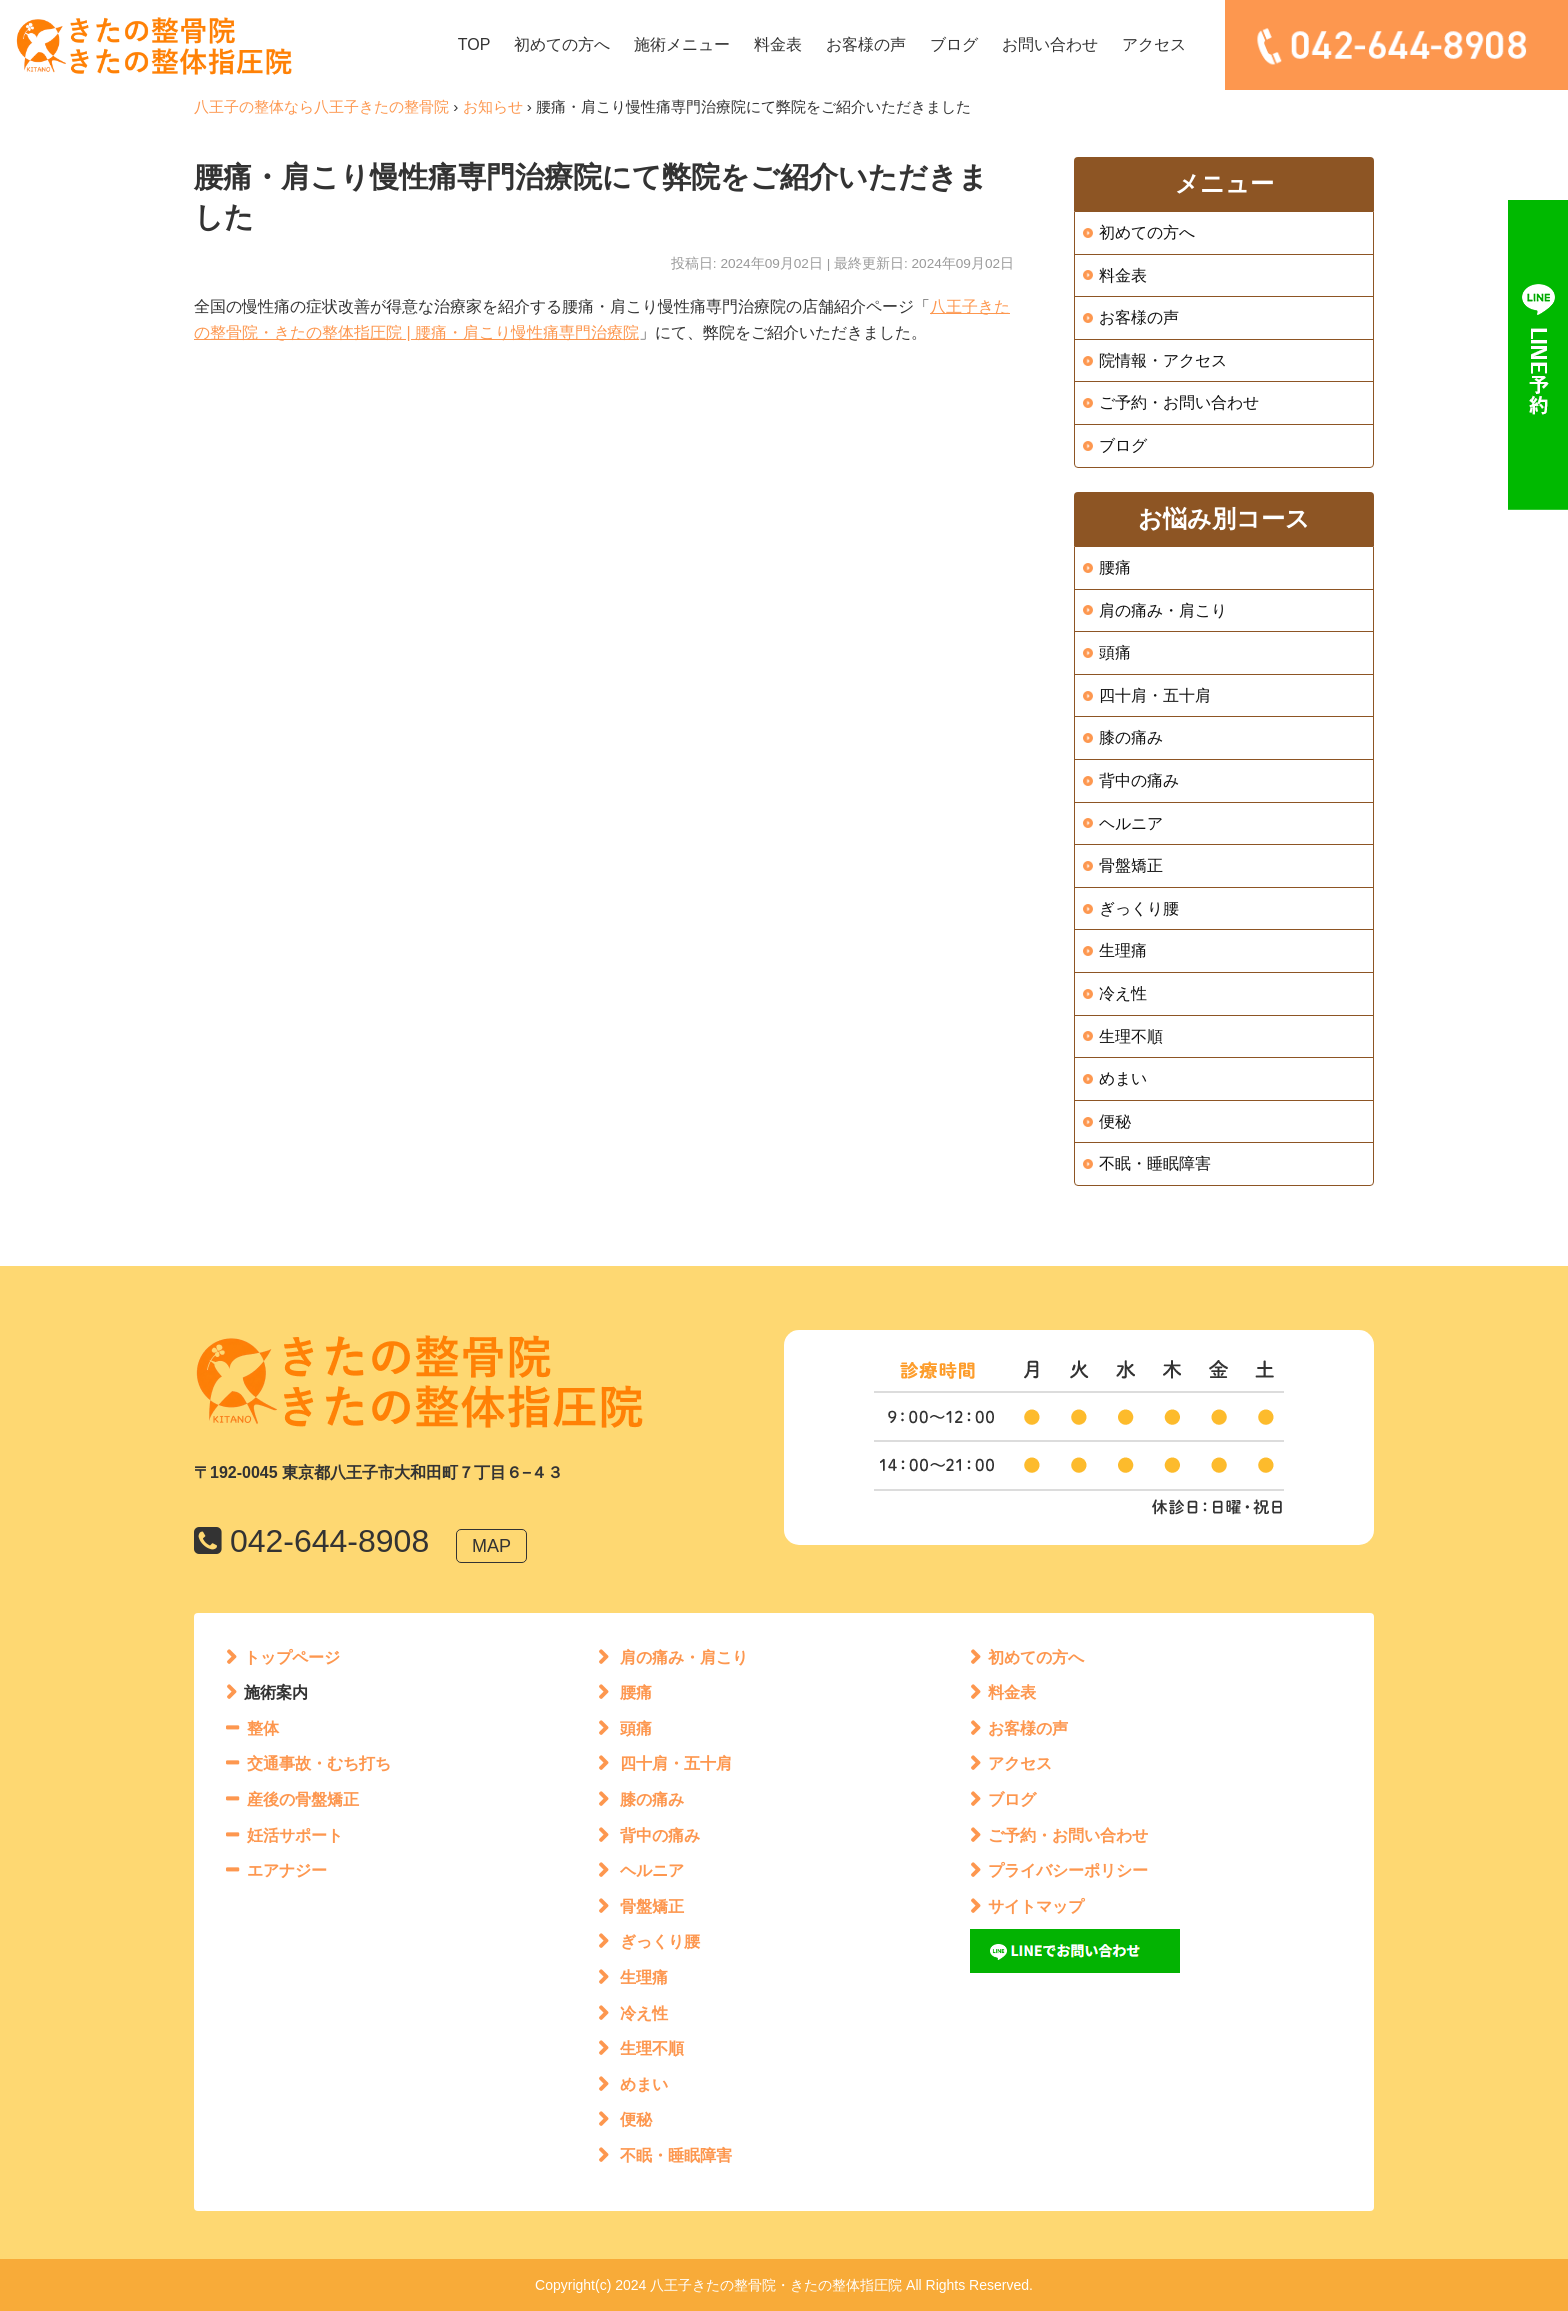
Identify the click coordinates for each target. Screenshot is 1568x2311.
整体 (263, 1728)
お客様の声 (866, 44)
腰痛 (1115, 567)
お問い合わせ (1050, 44)
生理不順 (1131, 1036)
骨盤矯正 (1131, 865)
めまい (1123, 1078)
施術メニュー (682, 44)
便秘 (1115, 1121)
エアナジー (287, 1870)
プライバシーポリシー (1068, 1870)
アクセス (1154, 44)
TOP (474, 44)
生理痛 (1123, 950)
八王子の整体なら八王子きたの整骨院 (321, 106)
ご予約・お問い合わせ (1179, 402)
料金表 (778, 44)
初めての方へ (562, 44)
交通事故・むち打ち (319, 1763)
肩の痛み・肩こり (1163, 610)
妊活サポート (295, 1835)
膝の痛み (1131, 737)
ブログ (954, 44)
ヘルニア (1131, 823)
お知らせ (493, 106)
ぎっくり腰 (1139, 908)
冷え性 (1123, 993)
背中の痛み (1139, 780)
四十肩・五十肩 (1155, 695)
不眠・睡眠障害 (1155, 1163)
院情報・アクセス (1163, 360)
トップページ (292, 1657)
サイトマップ (1036, 1906)
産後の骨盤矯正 (303, 1799)
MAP (491, 1546)
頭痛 (1115, 652)
